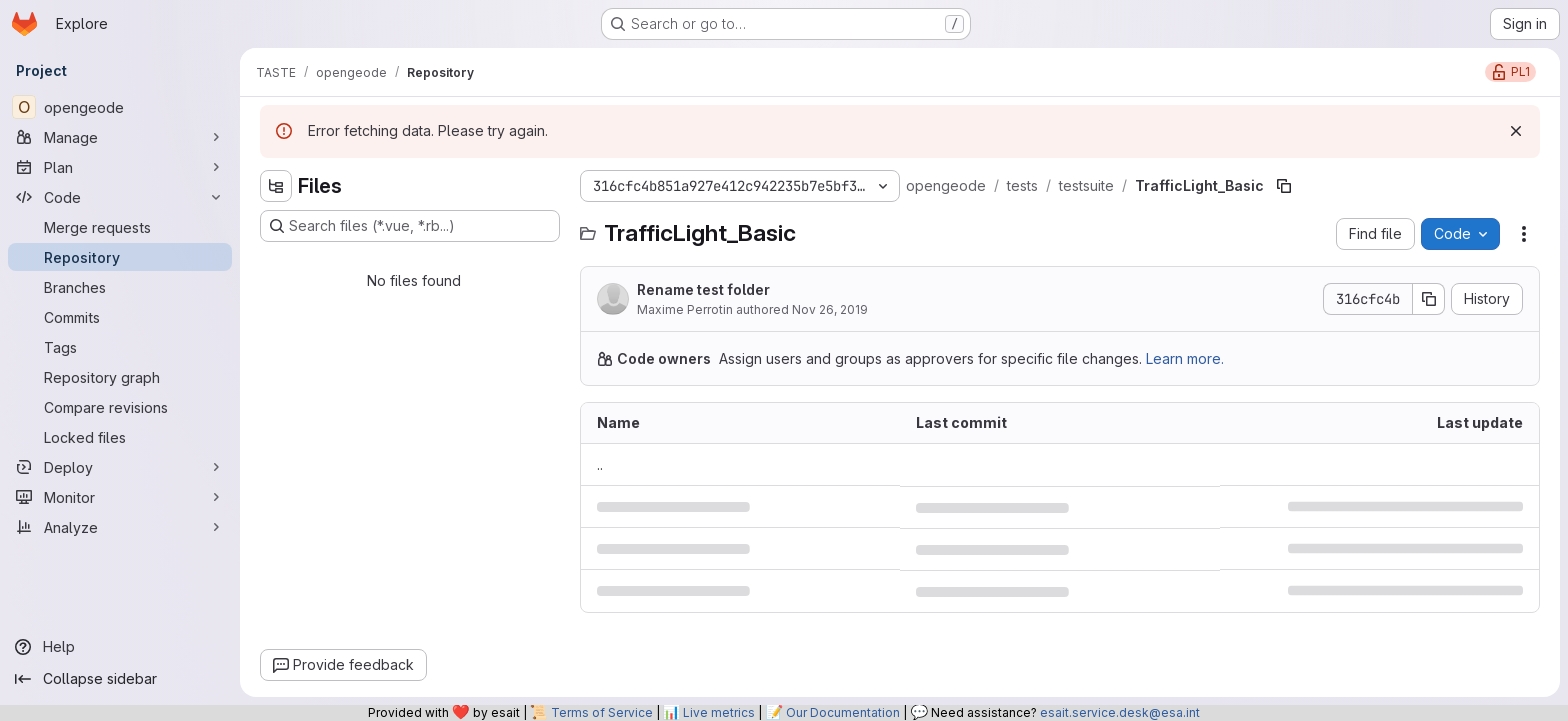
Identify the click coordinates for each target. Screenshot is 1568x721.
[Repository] (120, 257)
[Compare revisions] (120, 407)
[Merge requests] (120, 227)
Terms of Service (602, 712)
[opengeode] (120, 107)
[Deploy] (120, 467)
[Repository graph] (120, 377)
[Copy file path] (1284, 186)
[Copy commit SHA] (1429, 299)
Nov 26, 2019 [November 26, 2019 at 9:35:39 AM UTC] (830, 309)
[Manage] (120, 137)
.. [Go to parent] (600, 464)
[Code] (120, 197)
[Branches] (120, 287)
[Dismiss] (1516, 131)
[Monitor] (120, 497)
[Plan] (120, 167)
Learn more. (1185, 358)
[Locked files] (120, 437)
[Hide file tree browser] (276, 186)
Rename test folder (703, 289)
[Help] (120, 647)
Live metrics (719, 712)
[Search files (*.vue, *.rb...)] (410, 226)
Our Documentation (843, 712)
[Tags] (120, 347)
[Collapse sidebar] (120, 679)
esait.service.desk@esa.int (1120, 712)
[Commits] (120, 317)
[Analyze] (120, 527)
